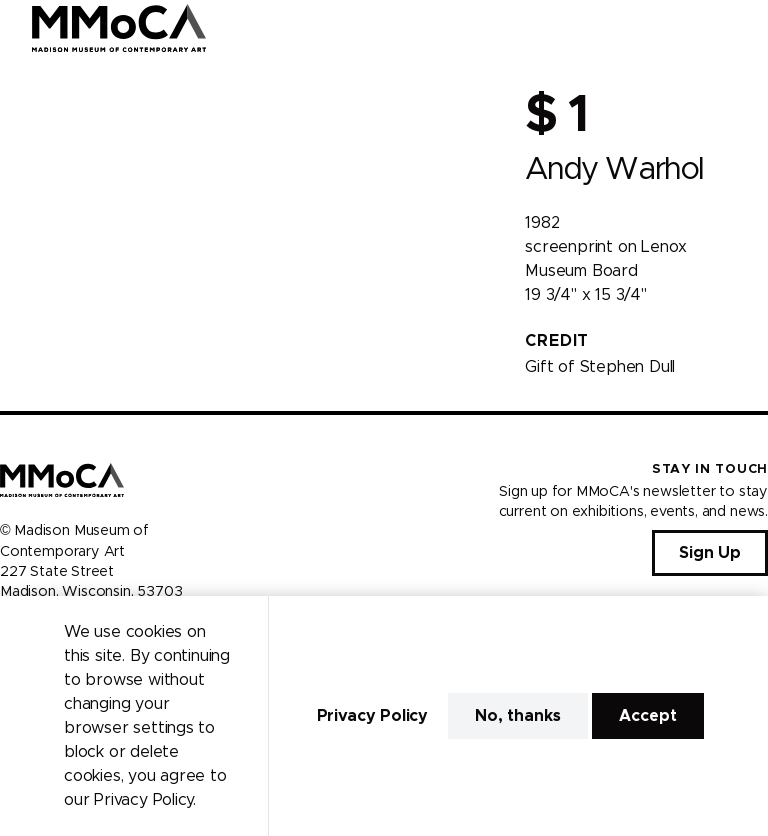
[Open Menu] (741, 28)
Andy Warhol (614, 169)
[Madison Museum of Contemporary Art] (119, 28)
